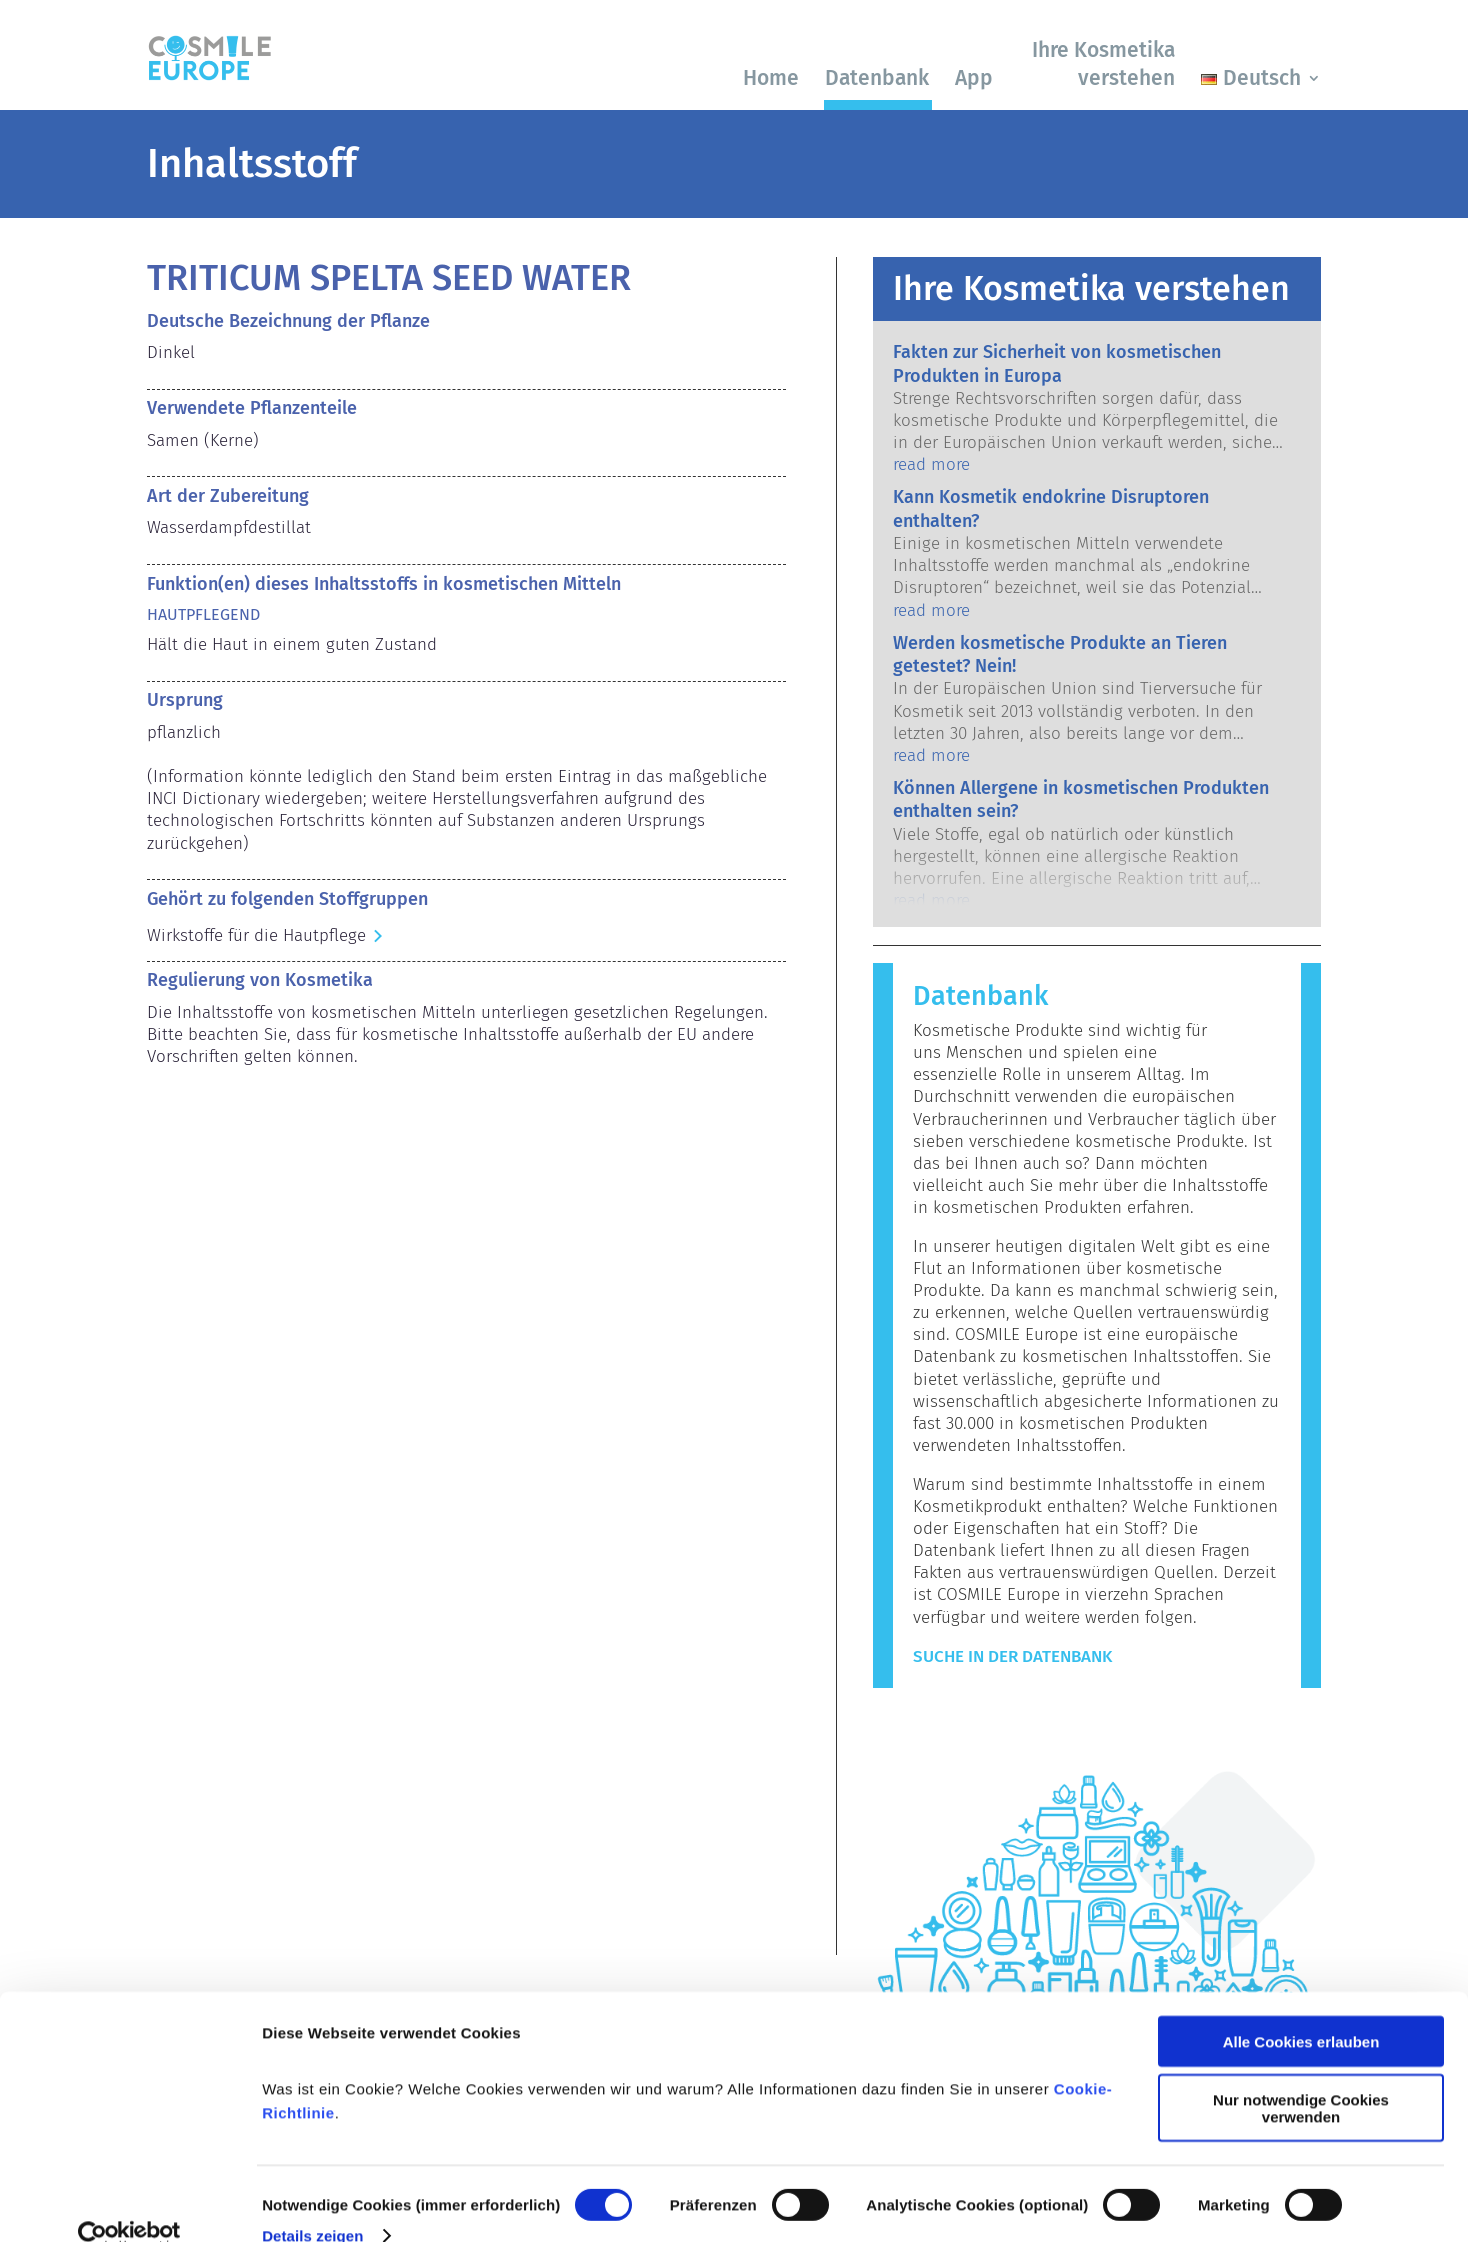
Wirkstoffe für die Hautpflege (256, 935)
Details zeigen (312, 2202)
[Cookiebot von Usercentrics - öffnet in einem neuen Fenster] (129, 2203)
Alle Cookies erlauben (1301, 2008)
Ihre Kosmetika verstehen (1103, 63)
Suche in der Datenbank (1012, 1656)
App (974, 78)
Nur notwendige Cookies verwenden (1301, 2076)
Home (771, 78)
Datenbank (877, 78)
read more (931, 464)
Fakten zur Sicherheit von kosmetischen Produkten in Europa (1057, 363)
